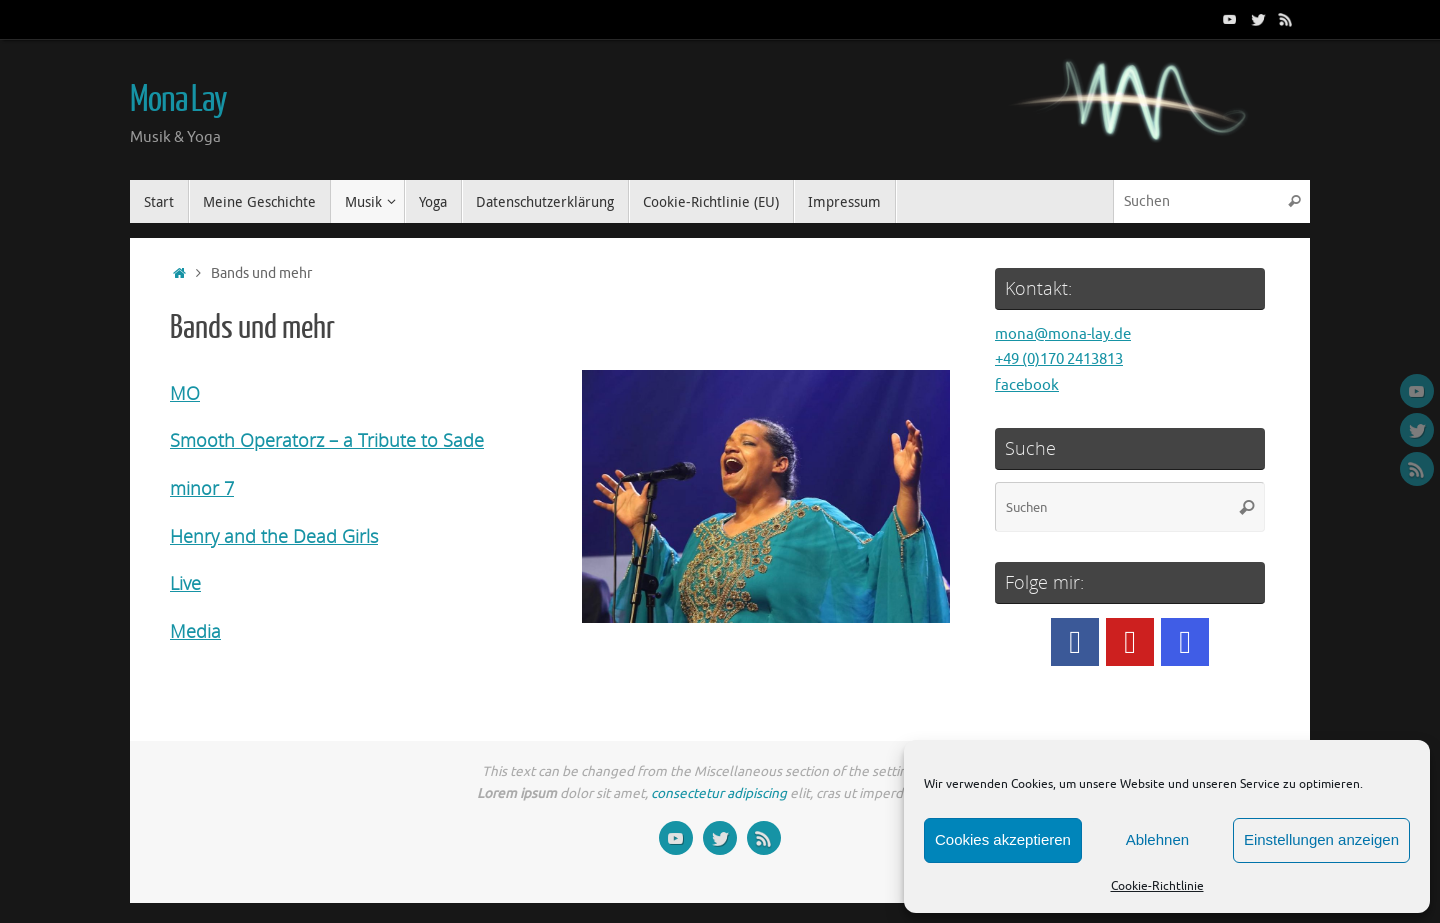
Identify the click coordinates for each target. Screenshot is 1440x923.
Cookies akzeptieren (1003, 839)
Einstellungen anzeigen (1321, 839)
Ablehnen (1157, 839)
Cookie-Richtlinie (1157, 886)
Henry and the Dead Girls (274, 535)
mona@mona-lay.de (1063, 334)
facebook (1027, 385)
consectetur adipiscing (719, 793)
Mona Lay (178, 100)
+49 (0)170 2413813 (1059, 359)
